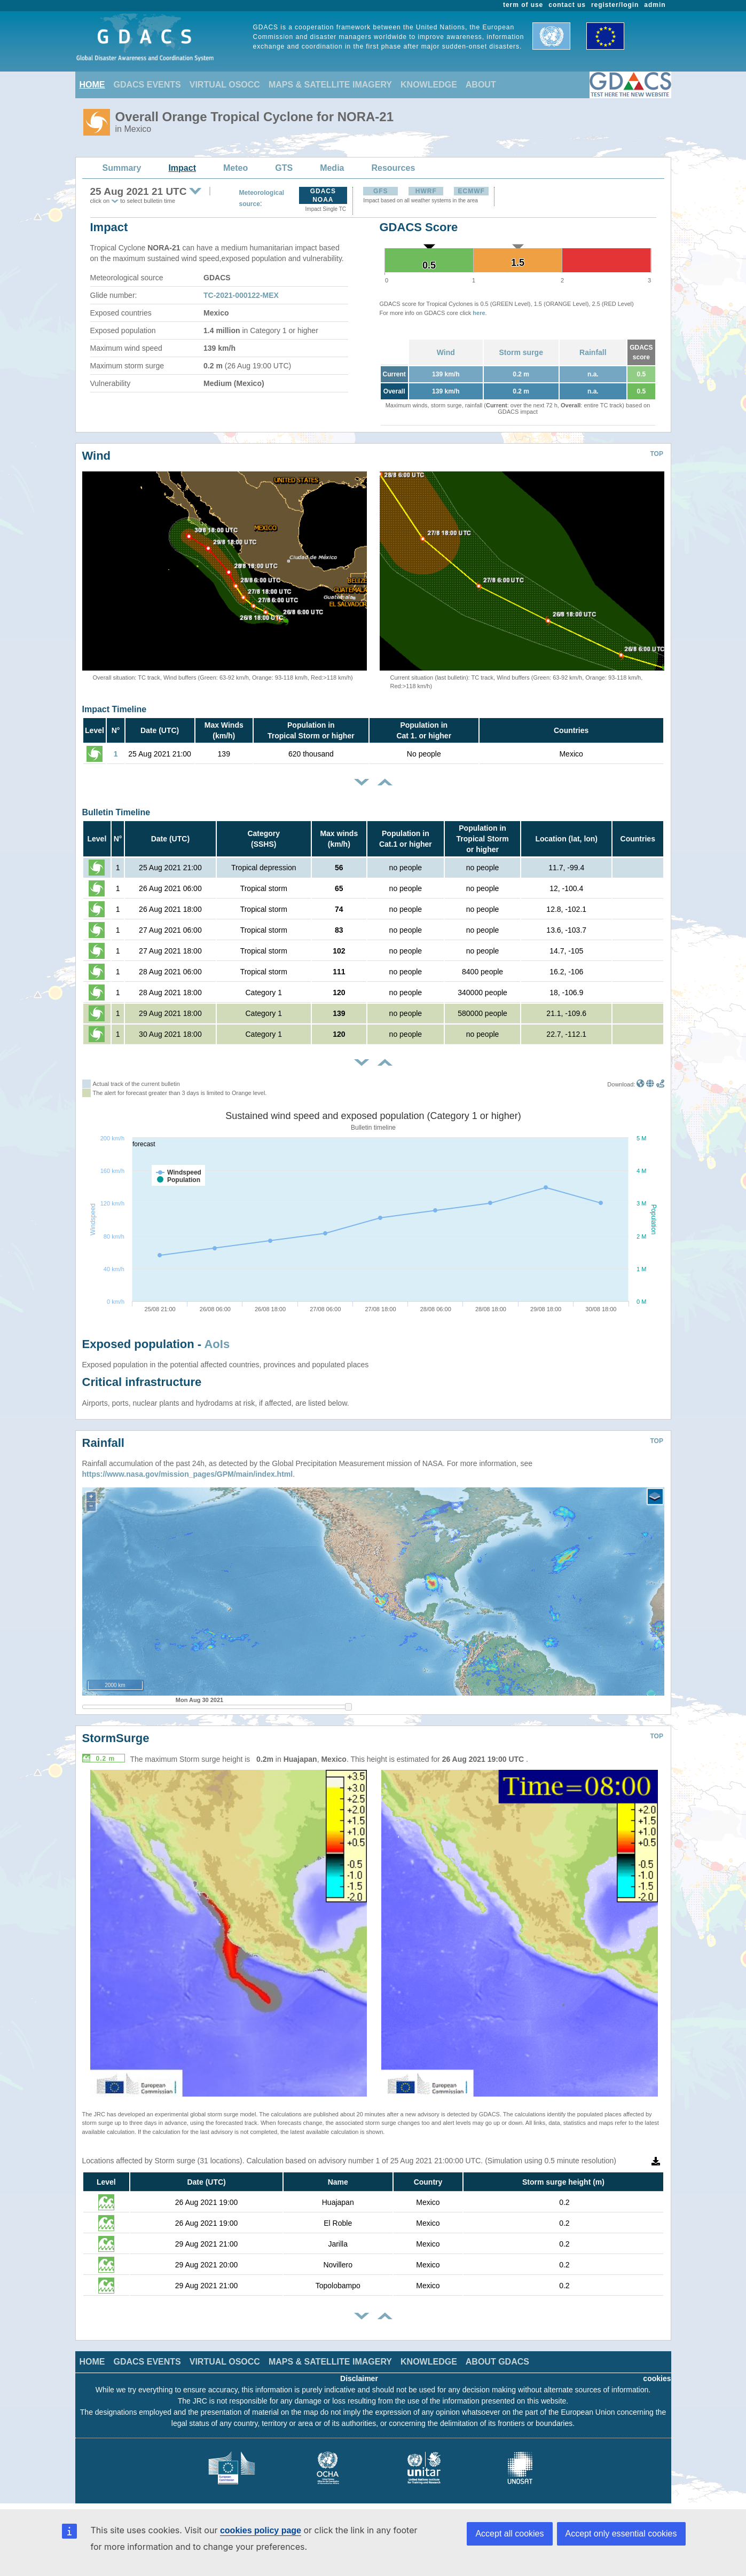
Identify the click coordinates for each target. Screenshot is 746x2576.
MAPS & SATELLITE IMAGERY (330, 84)
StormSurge (116, 1738)
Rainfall (593, 352)
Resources (393, 167)
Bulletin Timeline (116, 812)
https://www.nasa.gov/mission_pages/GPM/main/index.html (187, 1474)
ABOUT (481, 84)
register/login (615, 5)
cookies (657, 2378)
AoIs (217, 1344)
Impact (182, 167)
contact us (567, 5)
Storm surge (521, 352)
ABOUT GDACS (497, 2361)
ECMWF (471, 191)
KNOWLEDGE (429, 84)
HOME (92, 84)
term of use (523, 5)
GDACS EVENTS (147, 84)
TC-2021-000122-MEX (241, 295)
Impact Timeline (114, 709)
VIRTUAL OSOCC (225, 84)
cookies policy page (260, 2530)
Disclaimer (359, 2378)
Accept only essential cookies (621, 2533)
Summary (122, 167)
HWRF (426, 191)
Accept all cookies (509, 2533)
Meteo (235, 167)
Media (332, 167)
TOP (656, 454)
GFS (380, 191)
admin (654, 5)
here (479, 313)
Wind (446, 352)
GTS (284, 167)
